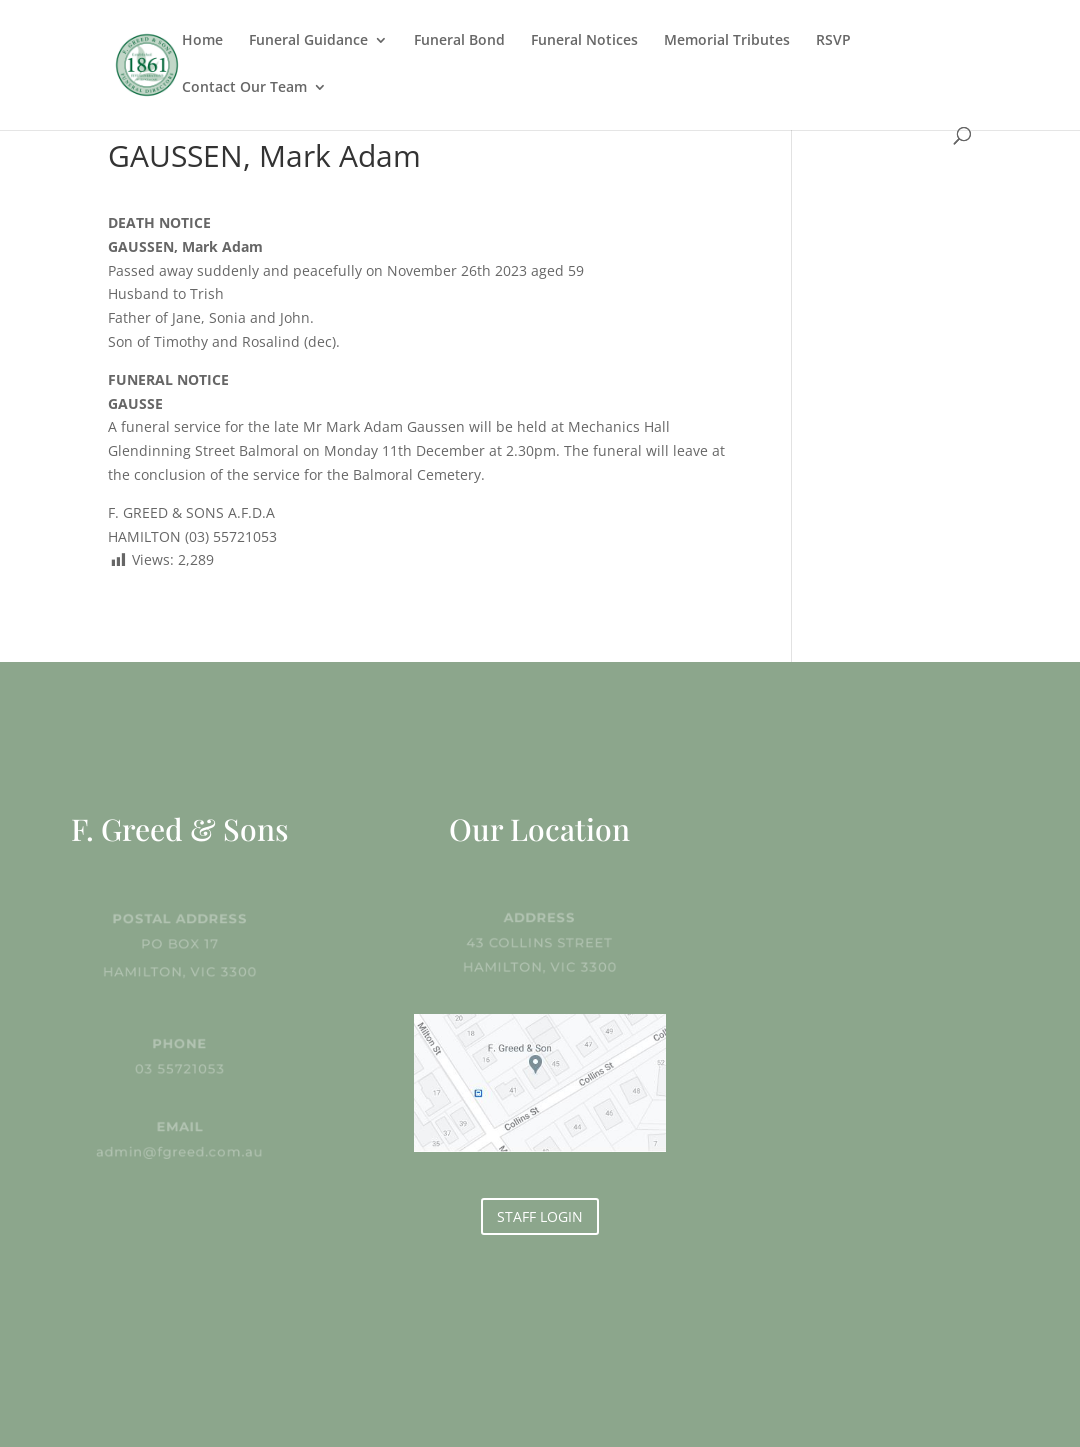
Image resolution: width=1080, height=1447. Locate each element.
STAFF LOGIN (540, 1216)
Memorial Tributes (727, 41)
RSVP (833, 41)
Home (202, 41)
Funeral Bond (459, 41)
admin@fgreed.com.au (180, 1151)
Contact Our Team (244, 88)
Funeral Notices (584, 41)
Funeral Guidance (308, 41)
